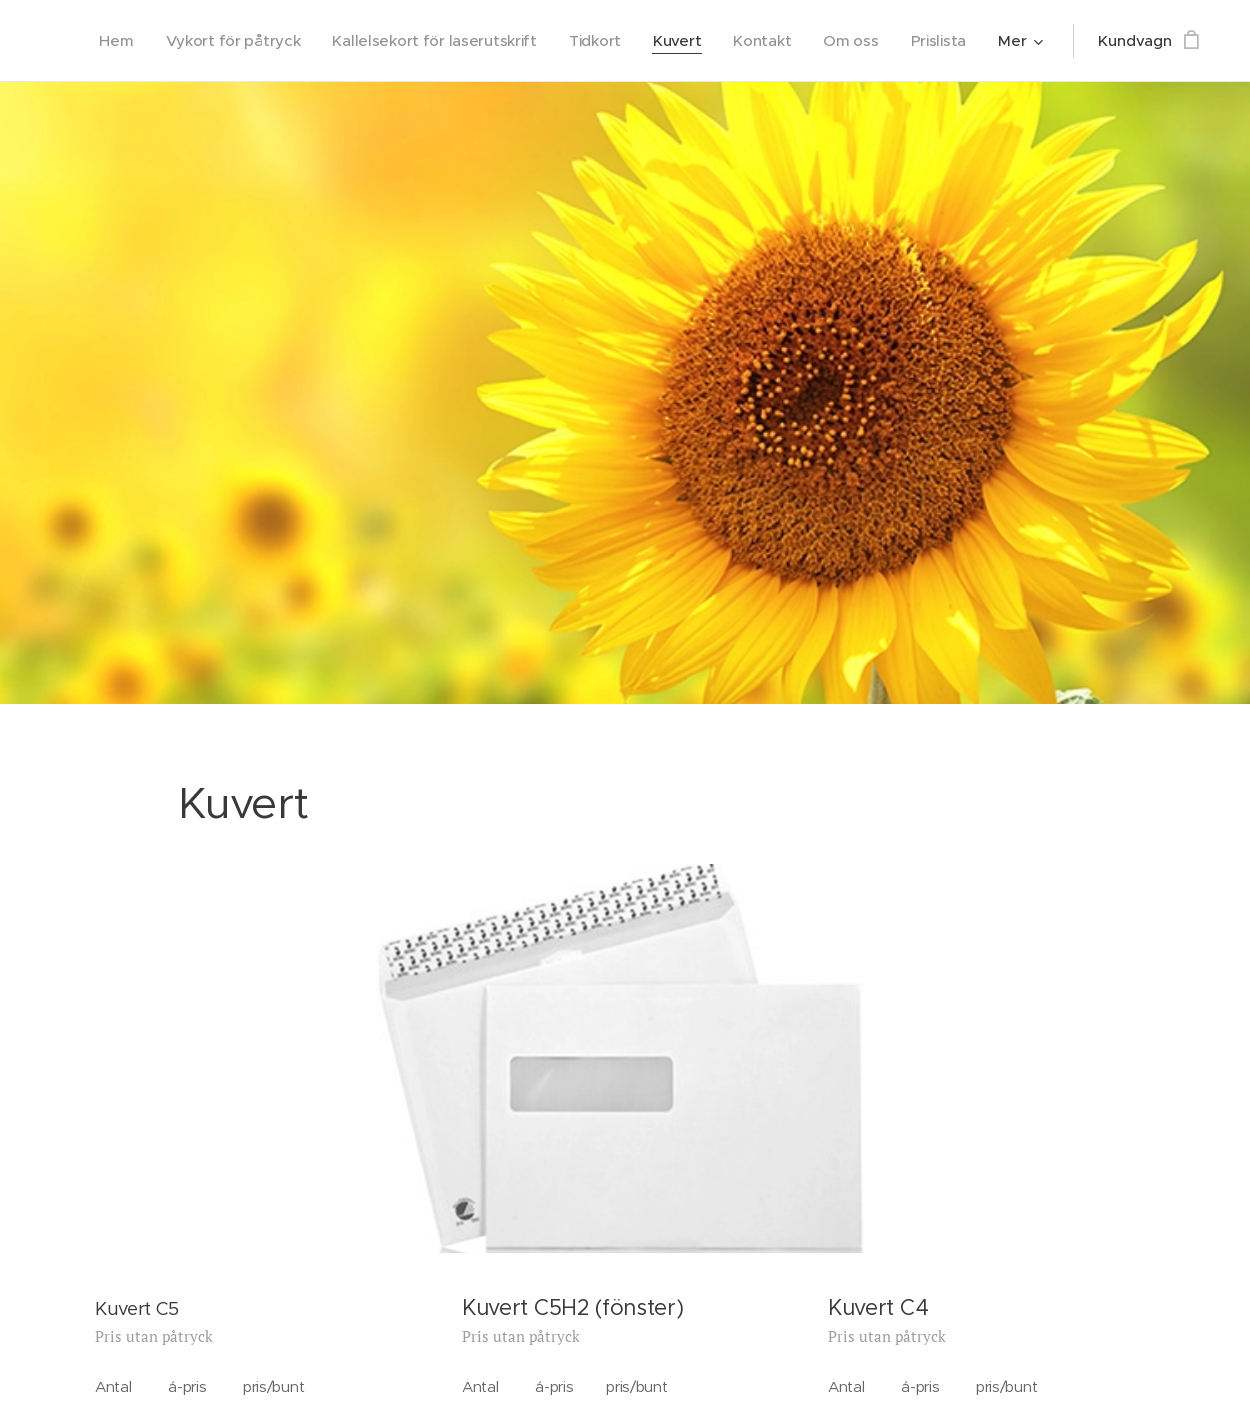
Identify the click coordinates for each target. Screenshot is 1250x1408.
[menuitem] (98, 41)
